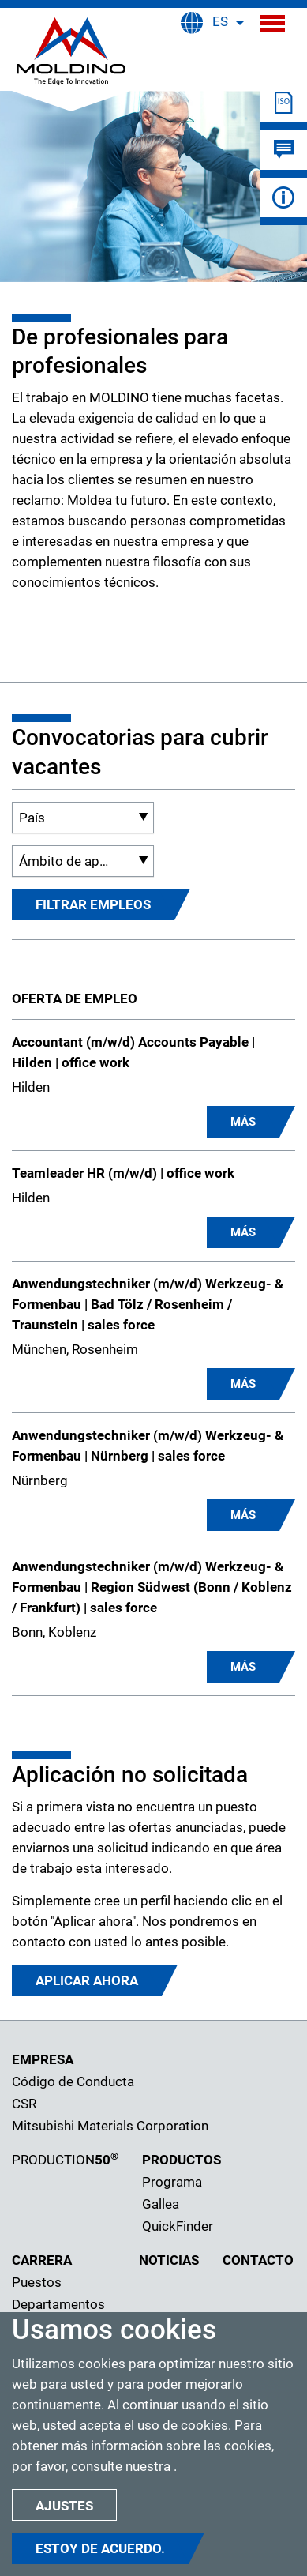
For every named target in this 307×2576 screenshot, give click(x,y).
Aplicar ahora (87, 1980)
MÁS (243, 1122)
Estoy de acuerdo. (100, 2548)
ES (220, 21)
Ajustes (64, 2506)
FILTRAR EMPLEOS (93, 904)
